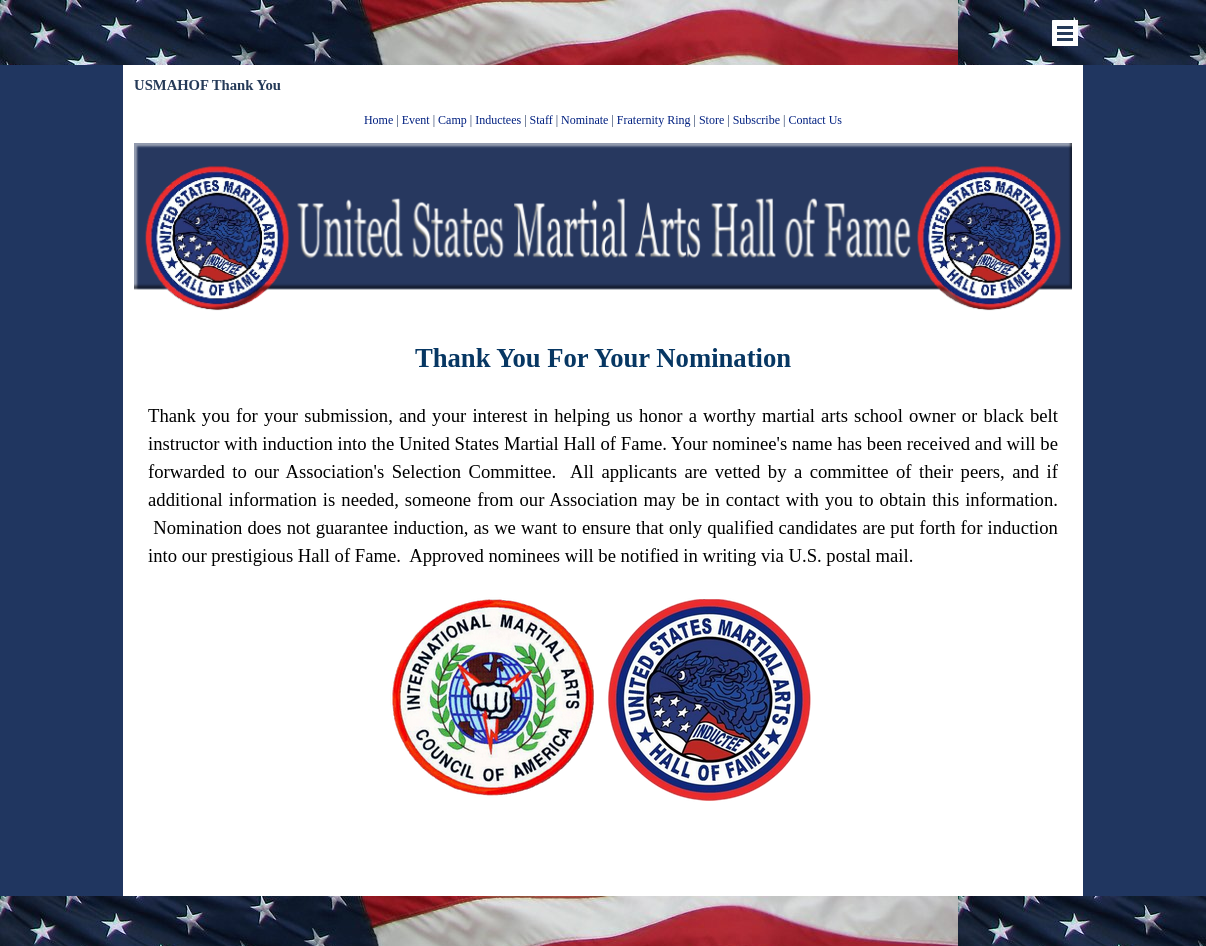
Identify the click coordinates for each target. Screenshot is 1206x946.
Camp (452, 120)
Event (416, 120)
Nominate (584, 120)
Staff (541, 120)
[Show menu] (1065, 33)
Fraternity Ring (654, 120)
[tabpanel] (603, 119)
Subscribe (756, 120)
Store (711, 120)
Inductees (498, 120)
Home (378, 120)
